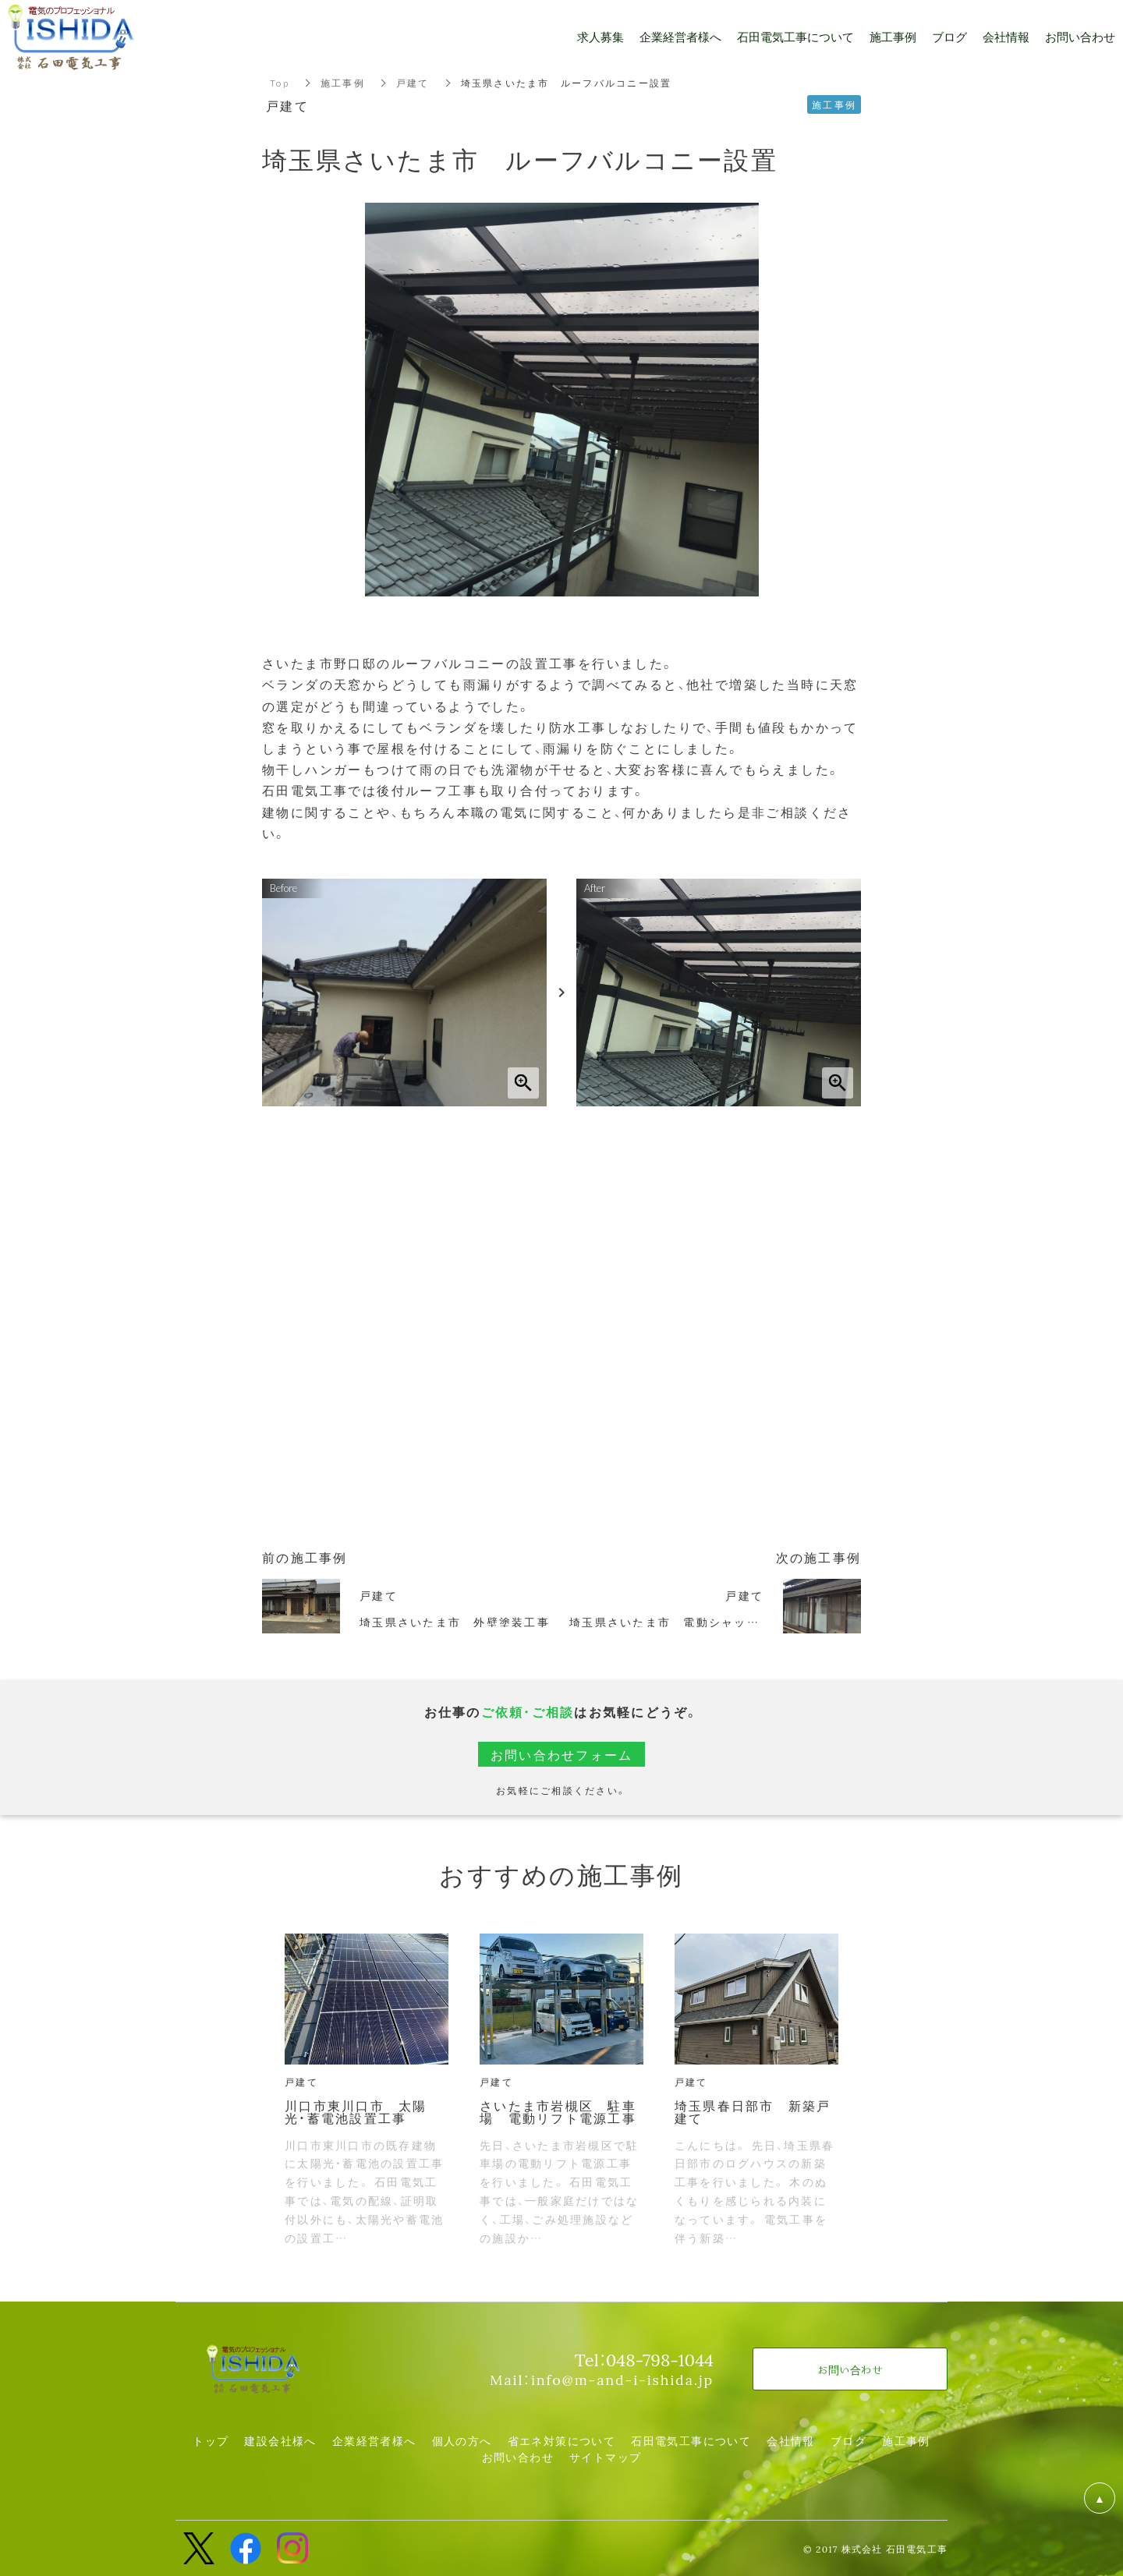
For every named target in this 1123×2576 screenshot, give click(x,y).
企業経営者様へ (374, 2440)
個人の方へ (462, 2440)
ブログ (848, 2440)
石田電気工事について (691, 2440)
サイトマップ (605, 2457)
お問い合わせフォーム (562, 1754)
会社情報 (791, 2440)
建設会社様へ (280, 2440)
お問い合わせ (518, 2457)
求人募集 (600, 37)
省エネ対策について (562, 2440)
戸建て (413, 83)
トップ (210, 2440)
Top (279, 83)
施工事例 (343, 83)
